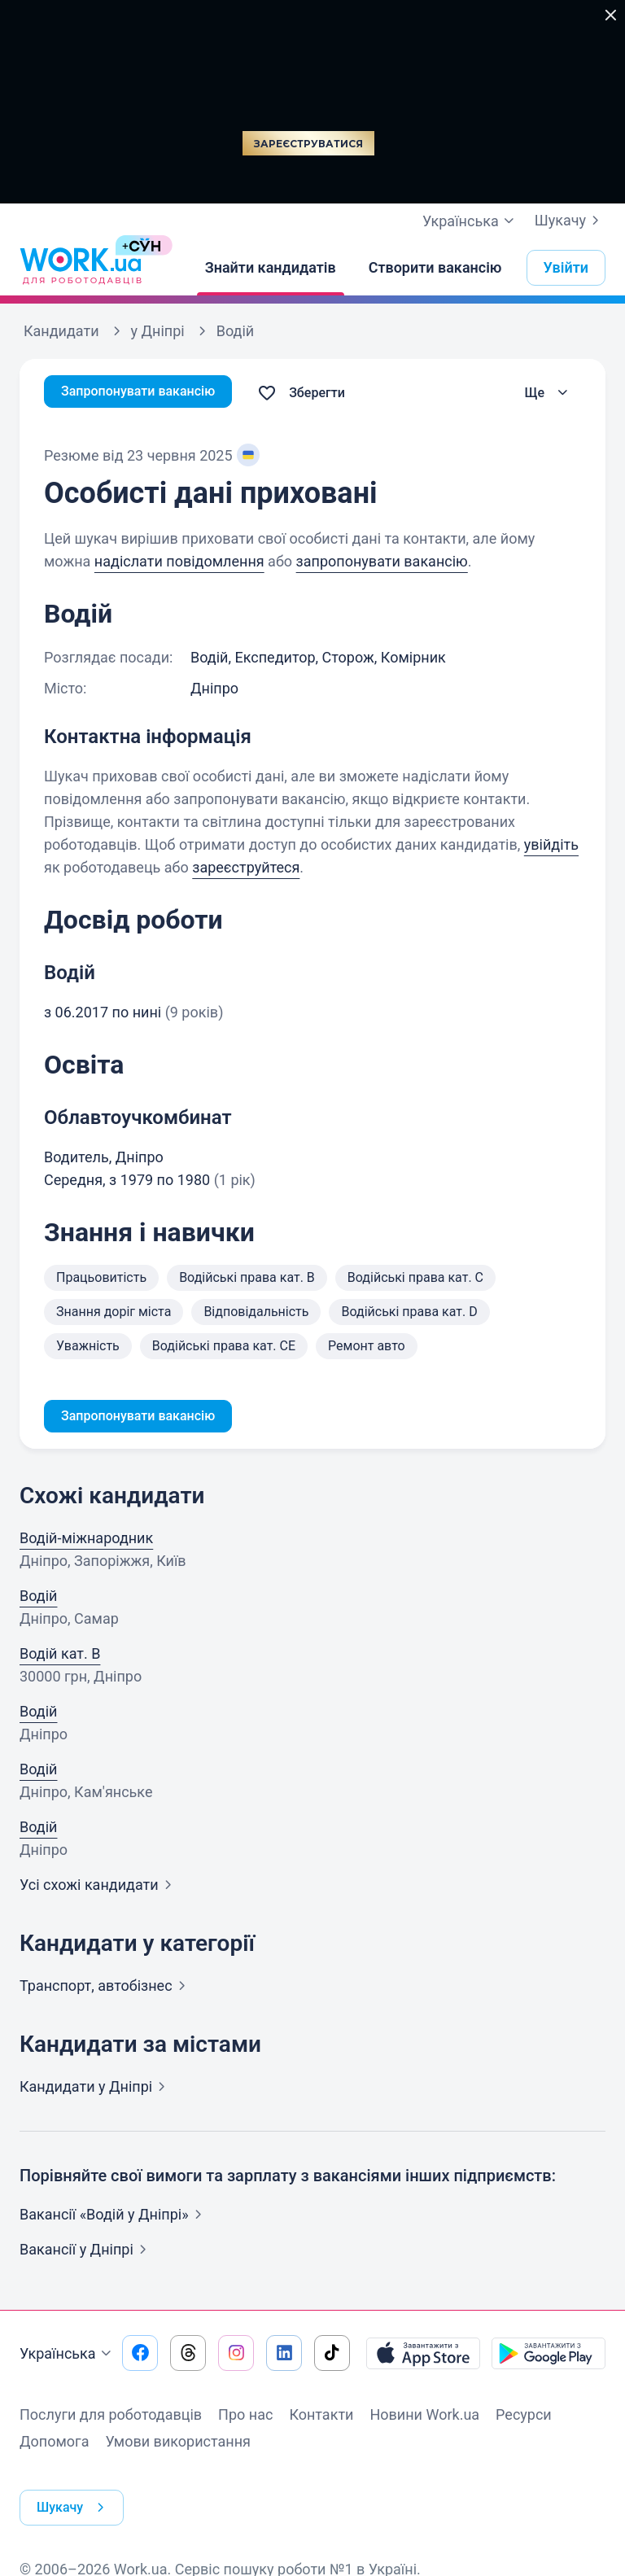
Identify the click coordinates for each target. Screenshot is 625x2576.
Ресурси (524, 2417)
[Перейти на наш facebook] (140, 2356)
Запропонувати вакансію (147, 392)
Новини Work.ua (424, 2417)
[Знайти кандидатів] (270, 267)
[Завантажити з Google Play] (548, 2356)
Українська (68, 2357)
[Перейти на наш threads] (188, 2356)
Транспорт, (106, 1988)
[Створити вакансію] (435, 267)
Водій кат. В (60, 1656)
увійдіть (551, 844)
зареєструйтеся (245, 867)
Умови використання (178, 2444)
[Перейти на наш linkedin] (284, 2356)
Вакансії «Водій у (114, 2217)
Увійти (566, 267)
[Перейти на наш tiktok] (332, 2356)
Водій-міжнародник (86, 1541)
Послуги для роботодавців (111, 2417)
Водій (38, 1598)
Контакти (321, 2417)
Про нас (245, 2417)
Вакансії (86, 2252)
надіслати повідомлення (179, 561)
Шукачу (570, 220)
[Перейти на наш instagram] (236, 2356)
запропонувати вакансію (382, 561)
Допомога (54, 2444)
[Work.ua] (81, 267)
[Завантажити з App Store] (423, 2356)
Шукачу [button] (77, 2494)
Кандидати (96, 2089)
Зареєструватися (308, 144)
